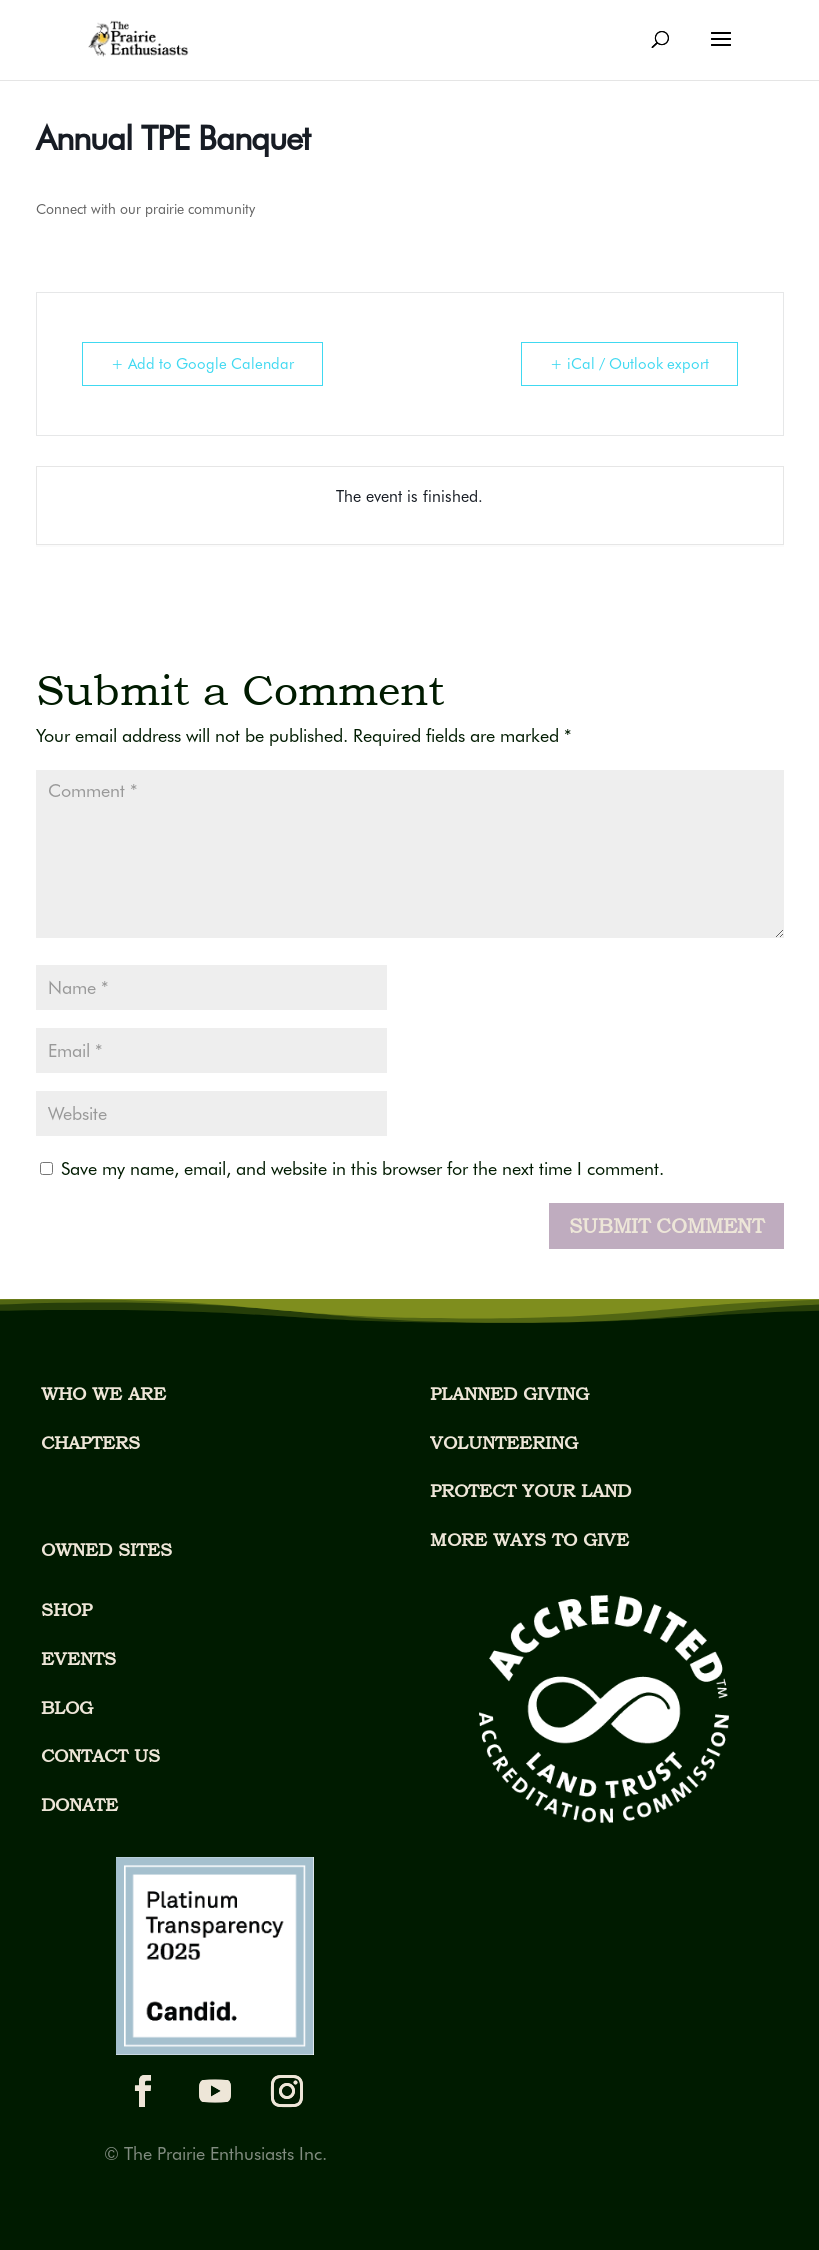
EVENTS (78, 1658)
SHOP (66, 1609)
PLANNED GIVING (509, 1393)
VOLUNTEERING (504, 1442)
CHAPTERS (90, 1442)
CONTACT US (100, 1755)
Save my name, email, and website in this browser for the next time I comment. (362, 1168)
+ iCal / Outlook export (629, 364)
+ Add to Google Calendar (202, 364)
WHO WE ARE (103, 1393)
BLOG (67, 1707)
